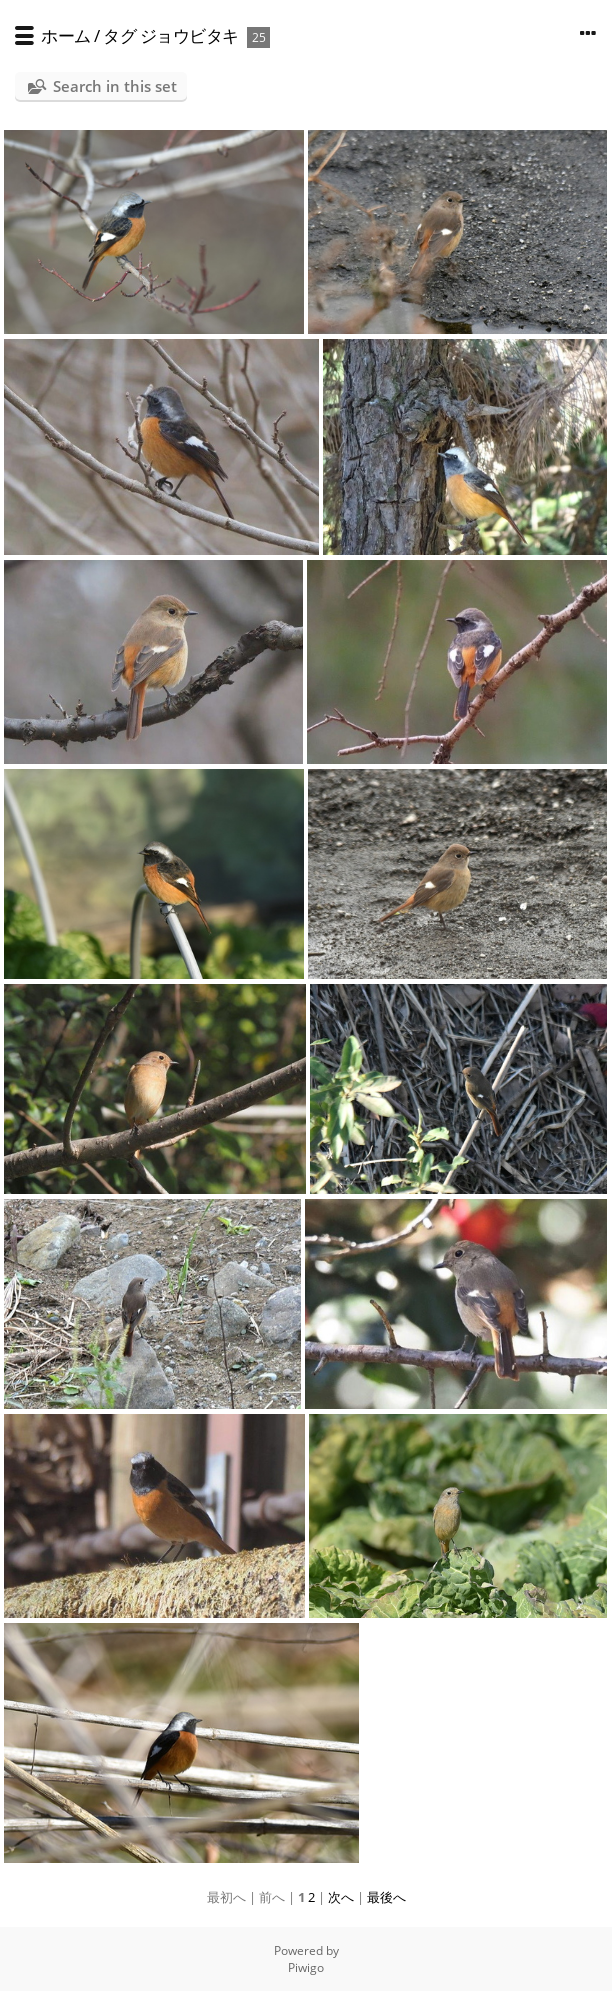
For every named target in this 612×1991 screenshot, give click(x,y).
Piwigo (306, 1967)
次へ (341, 1897)
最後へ (386, 1897)
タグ (119, 35)
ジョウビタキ (189, 35)
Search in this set (115, 86)
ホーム (66, 35)
